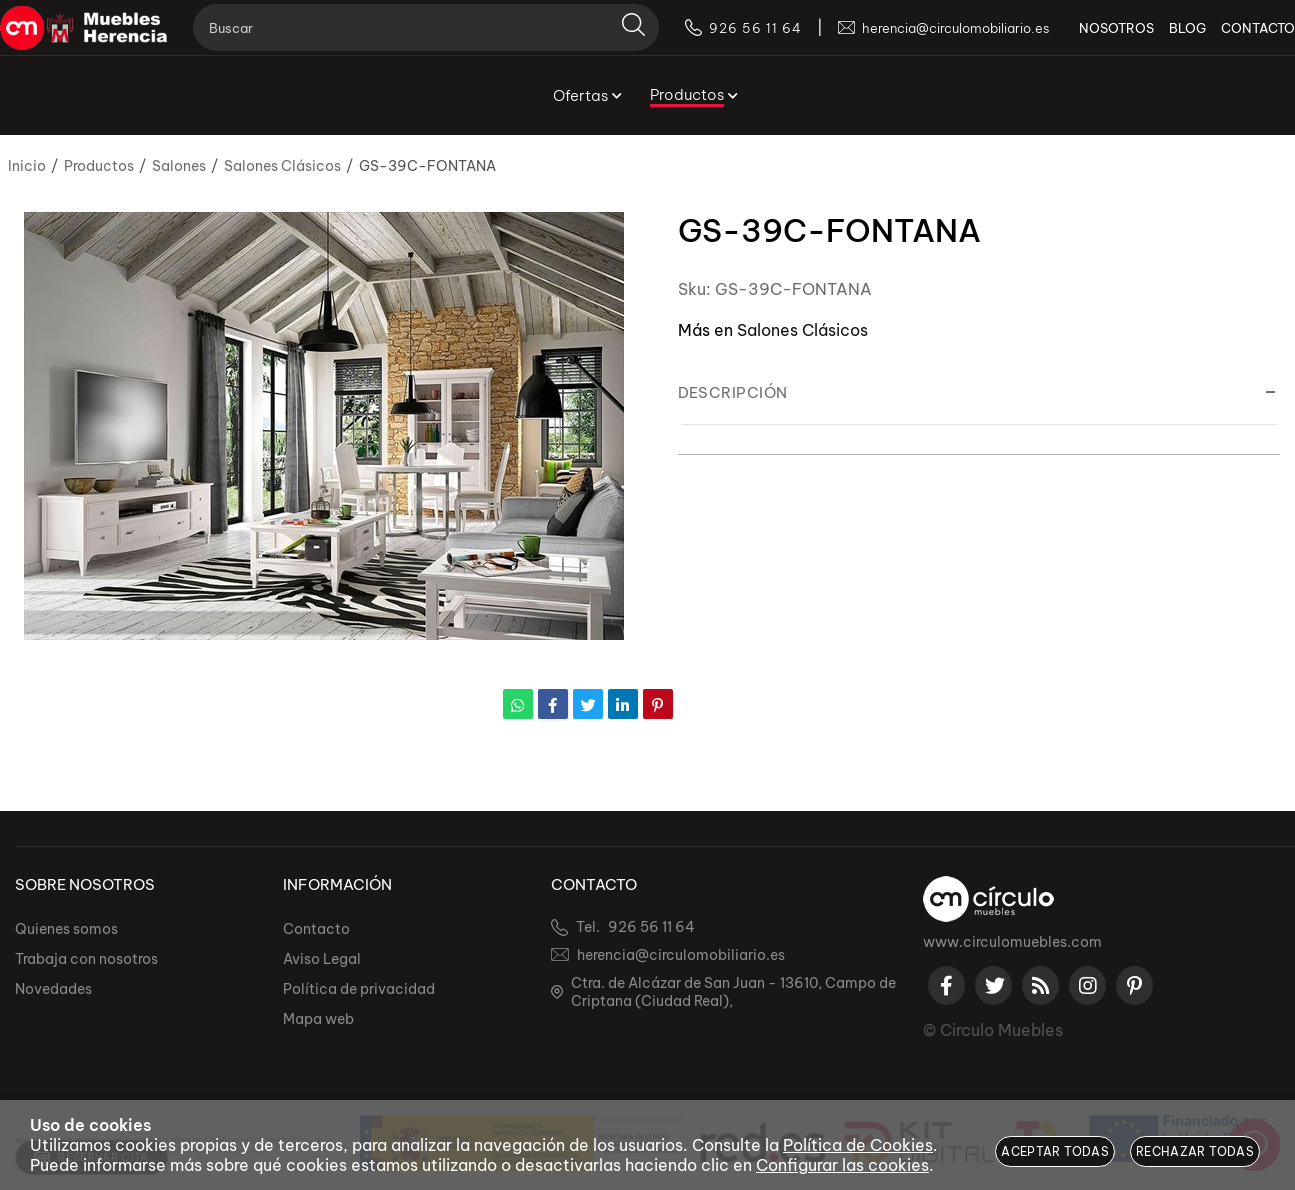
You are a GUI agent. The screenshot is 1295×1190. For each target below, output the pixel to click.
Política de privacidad (359, 989)
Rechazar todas (1195, 1151)
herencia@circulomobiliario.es (681, 955)
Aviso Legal (322, 959)
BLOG (1157, 40)
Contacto (316, 929)
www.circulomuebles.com (1012, 942)
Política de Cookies (858, 1145)
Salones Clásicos (802, 330)
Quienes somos (66, 929)
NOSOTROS (1086, 40)
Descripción (733, 392)
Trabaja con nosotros (86, 959)
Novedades (53, 989)
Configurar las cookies (842, 1165)
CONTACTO (1228, 40)
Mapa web (318, 1019)
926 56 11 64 (651, 927)
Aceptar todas (1055, 1151)
